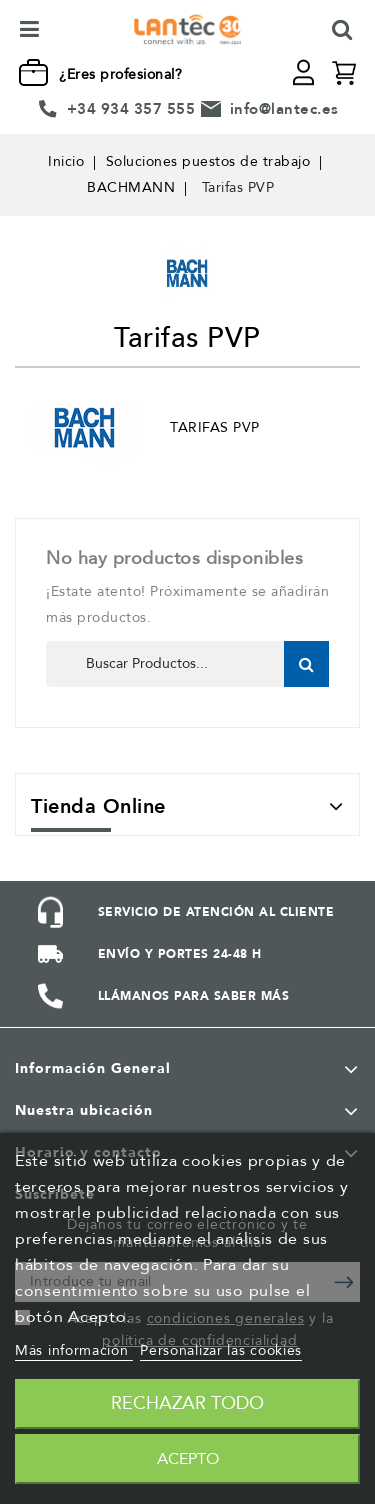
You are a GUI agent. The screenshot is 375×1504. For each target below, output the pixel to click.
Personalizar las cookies (221, 1350)
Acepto (188, 1459)
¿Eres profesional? (120, 74)
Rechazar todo (187, 1403)
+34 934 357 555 (131, 109)
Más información (74, 1350)
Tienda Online (98, 806)
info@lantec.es (284, 109)
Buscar (306, 664)
